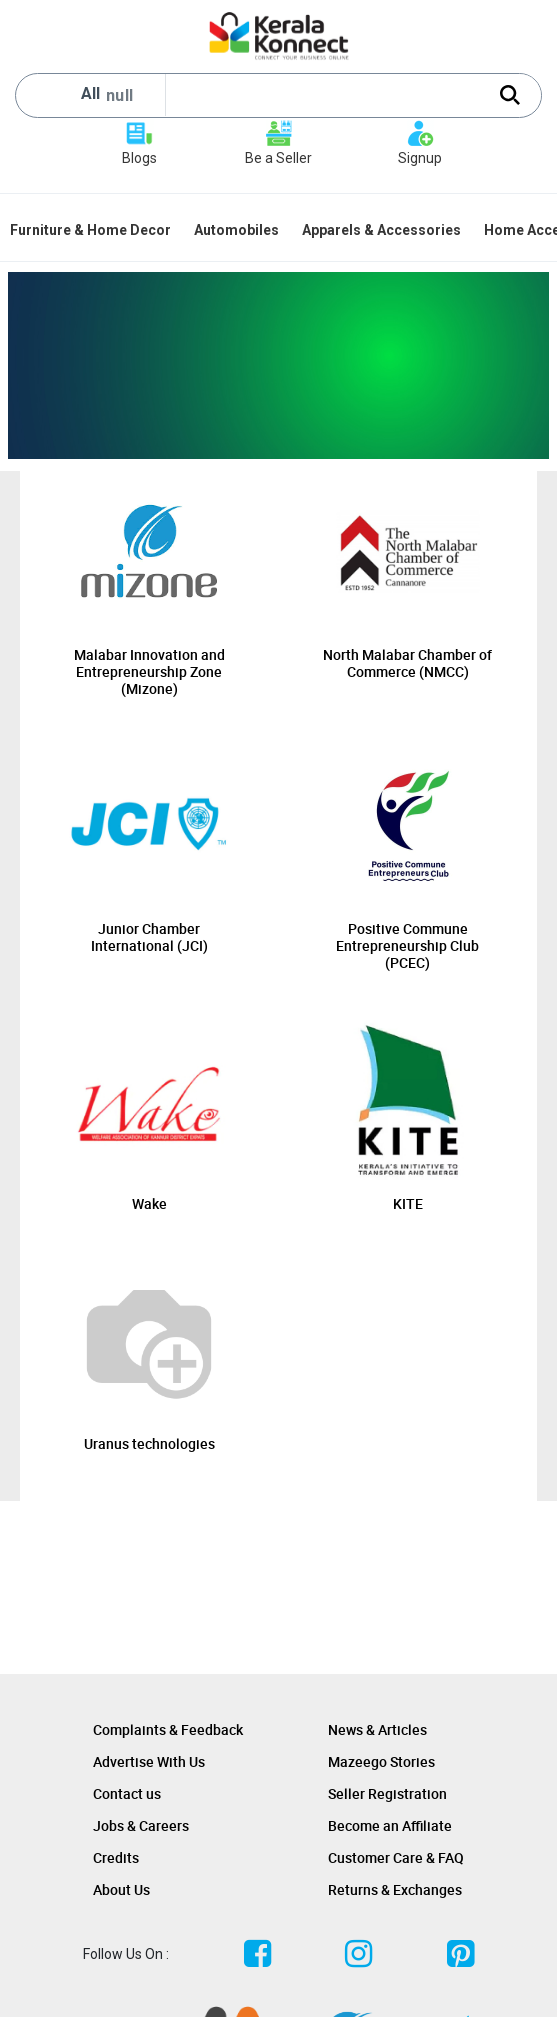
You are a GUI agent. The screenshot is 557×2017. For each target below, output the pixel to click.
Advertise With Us (149, 1761)
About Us (121, 1889)
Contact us (127, 1793)
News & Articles (377, 1729)
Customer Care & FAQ (396, 1857)
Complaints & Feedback (168, 1729)
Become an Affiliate (390, 1825)
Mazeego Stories (381, 1761)
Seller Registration (387, 1793)
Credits (116, 1857)
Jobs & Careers (141, 1825)
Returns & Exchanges (395, 1889)
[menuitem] (92, 230)
